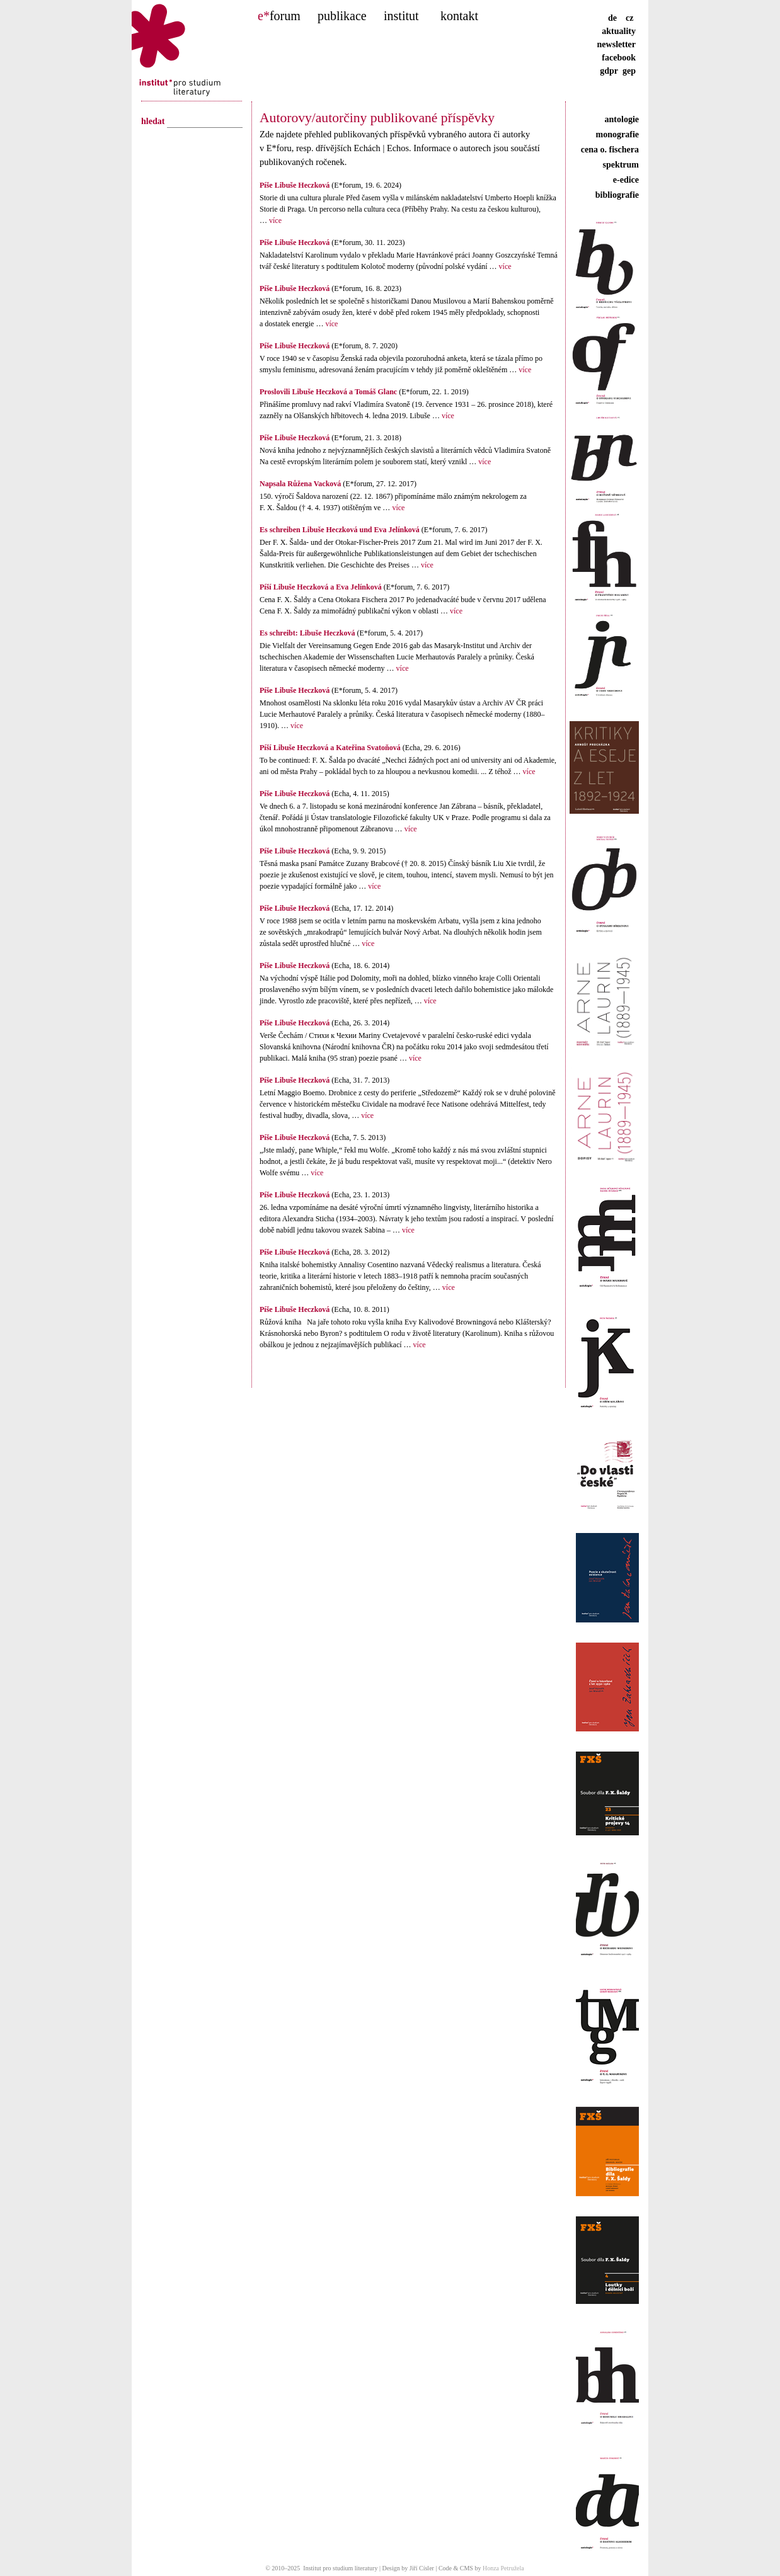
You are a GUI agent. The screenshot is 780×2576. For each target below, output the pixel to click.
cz (629, 18)
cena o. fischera (610, 149)
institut (401, 16)
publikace (342, 16)
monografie (617, 134)
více (274, 220)
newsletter (616, 44)
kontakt (459, 16)
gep (629, 71)
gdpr (609, 71)
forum (279, 16)
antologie (622, 119)
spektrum (620, 164)
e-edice (626, 180)
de (616, 18)
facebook (619, 57)
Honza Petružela (503, 2568)
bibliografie (617, 195)
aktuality (619, 31)
